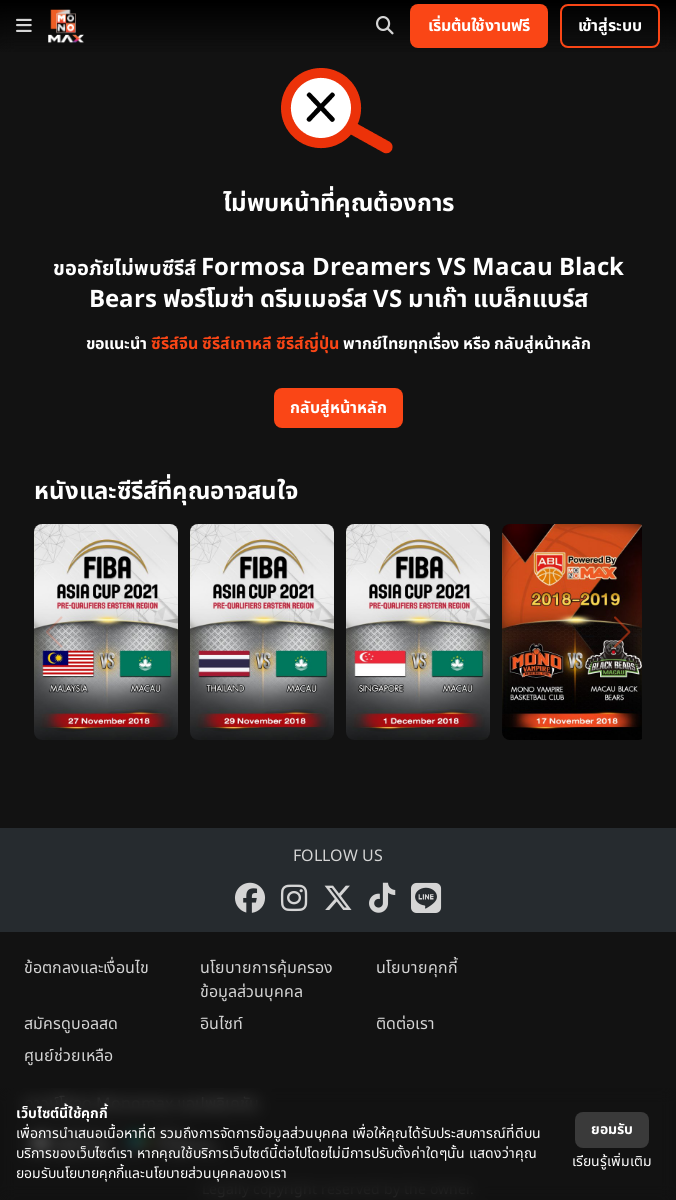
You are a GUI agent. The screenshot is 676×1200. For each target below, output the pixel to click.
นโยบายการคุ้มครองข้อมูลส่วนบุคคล (266, 980)
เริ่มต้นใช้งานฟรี (479, 26)
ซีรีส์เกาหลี (237, 344)
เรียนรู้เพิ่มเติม (612, 1161)
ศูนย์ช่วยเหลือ (68, 1056)
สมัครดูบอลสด (71, 1024)
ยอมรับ (612, 1129)
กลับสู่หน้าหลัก (338, 408)
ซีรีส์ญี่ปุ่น (307, 344)
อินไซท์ (221, 1024)
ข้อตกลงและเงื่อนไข (86, 968)
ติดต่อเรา (405, 1024)
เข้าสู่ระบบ (610, 26)
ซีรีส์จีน (174, 344)
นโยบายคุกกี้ (417, 968)
